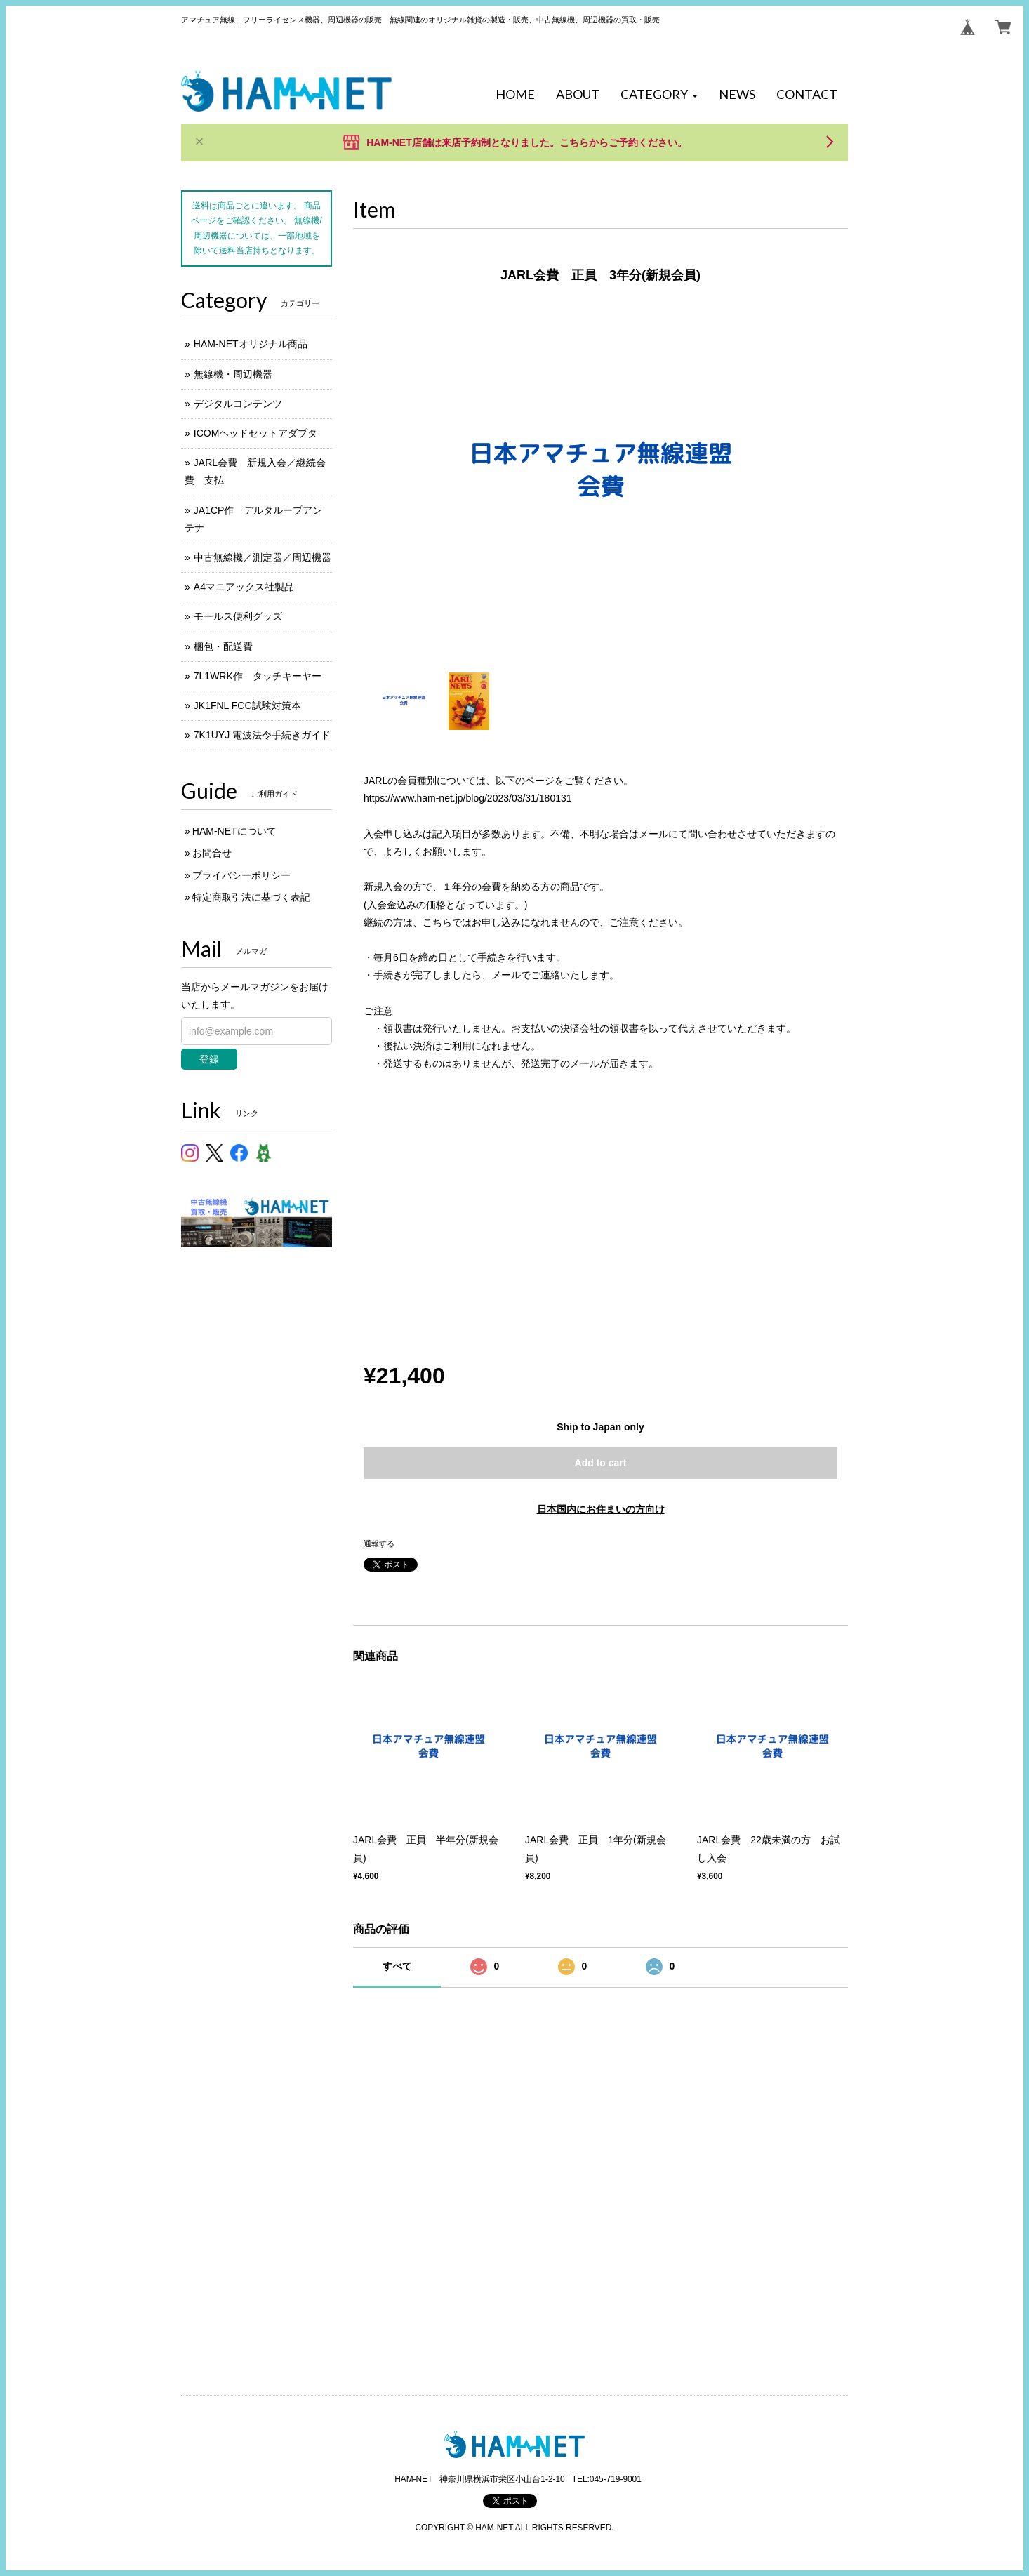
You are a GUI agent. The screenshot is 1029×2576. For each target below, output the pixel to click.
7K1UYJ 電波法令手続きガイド (262, 735)
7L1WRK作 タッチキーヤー (257, 676)
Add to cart (601, 1462)
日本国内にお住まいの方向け (601, 1509)
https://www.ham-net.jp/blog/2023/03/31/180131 (468, 798)
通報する (379, 1543)
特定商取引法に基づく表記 (251, 897)
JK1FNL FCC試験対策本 (247, 705)
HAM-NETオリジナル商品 (250, 344)
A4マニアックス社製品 (244, 586)
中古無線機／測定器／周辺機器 (262, 557)
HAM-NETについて (234, 831)
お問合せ (212, 852)
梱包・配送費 (223, 646)
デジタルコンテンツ (238, 403)
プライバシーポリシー (241, 875)
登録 (209, 1059)
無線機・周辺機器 (233, 374)
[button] (659, 95)
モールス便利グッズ (238, 616)
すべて (397, 1966)
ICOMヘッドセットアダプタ (256, 433)
